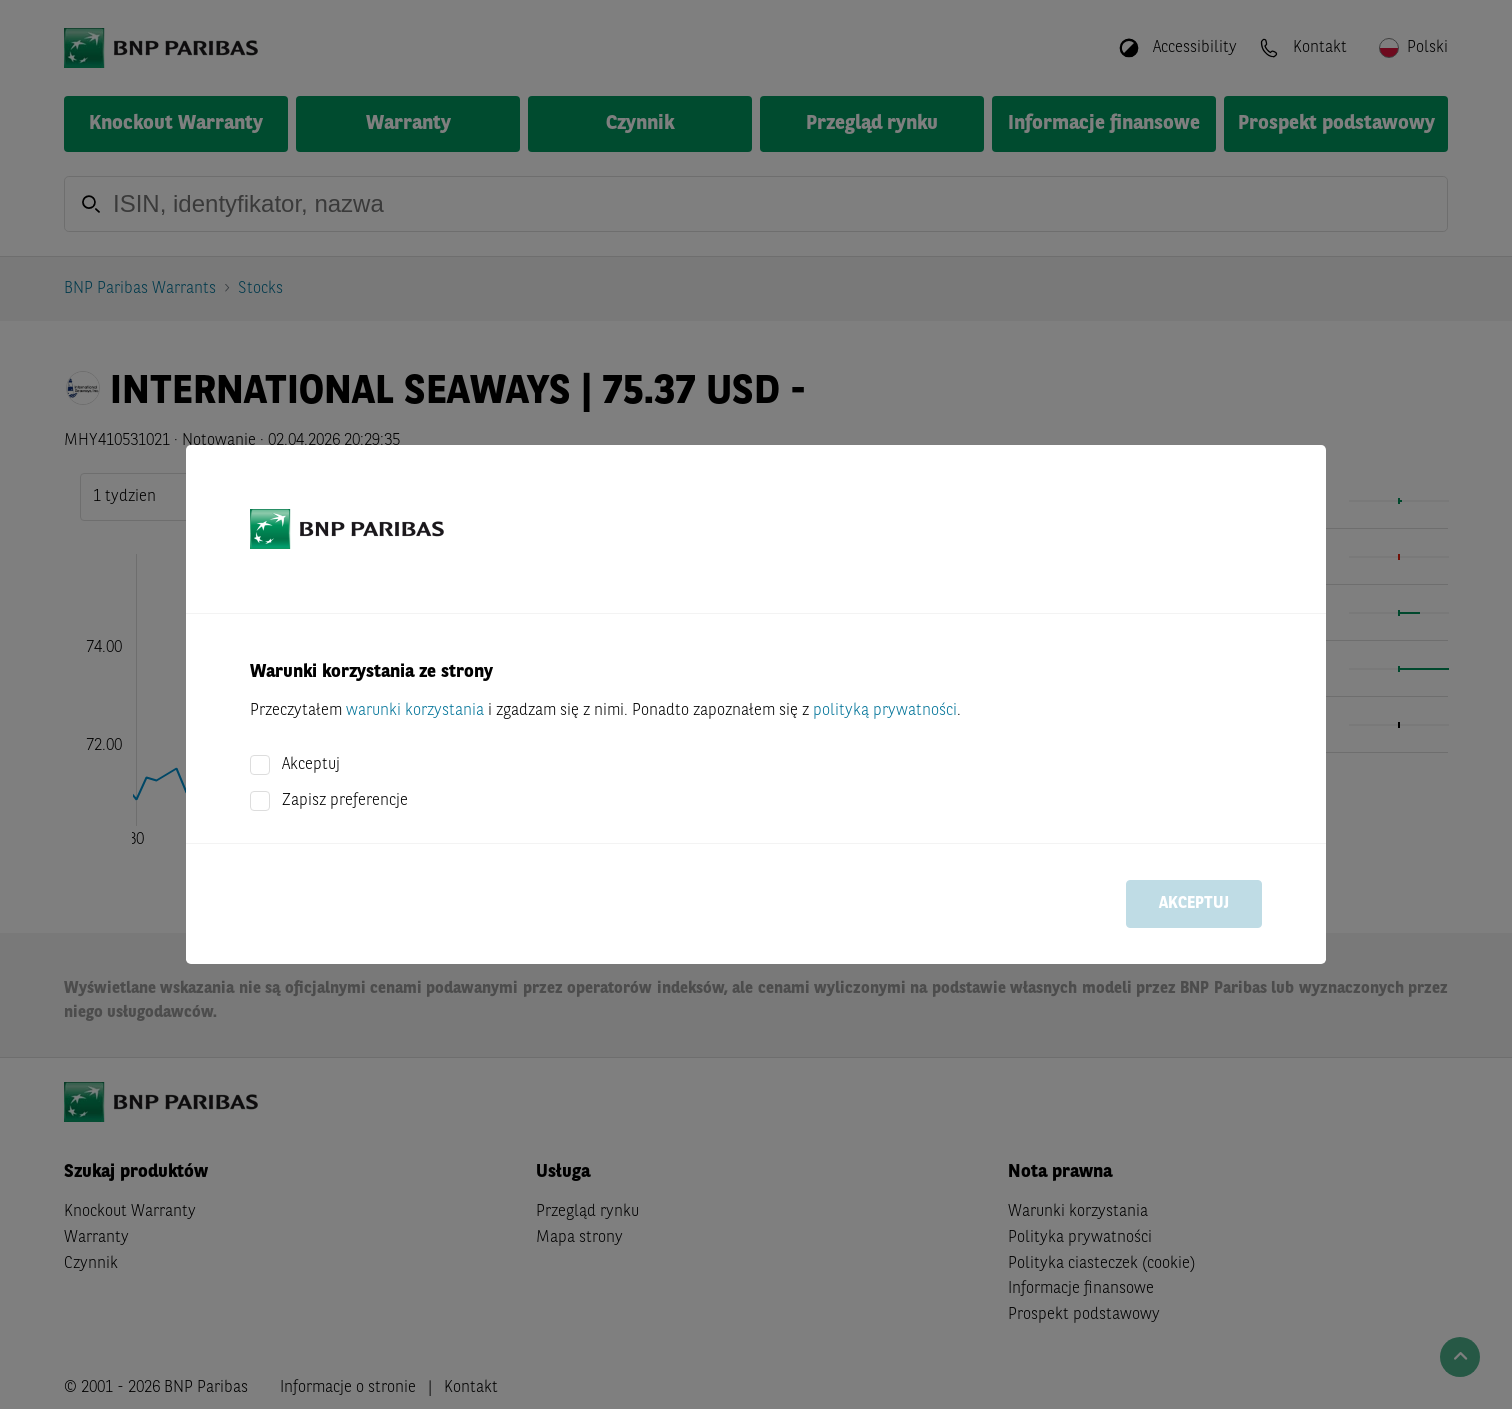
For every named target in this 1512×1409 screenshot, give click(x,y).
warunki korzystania (415, 711)
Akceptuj (311, 765)
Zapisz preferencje (345, 801)
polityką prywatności (885, 711)
